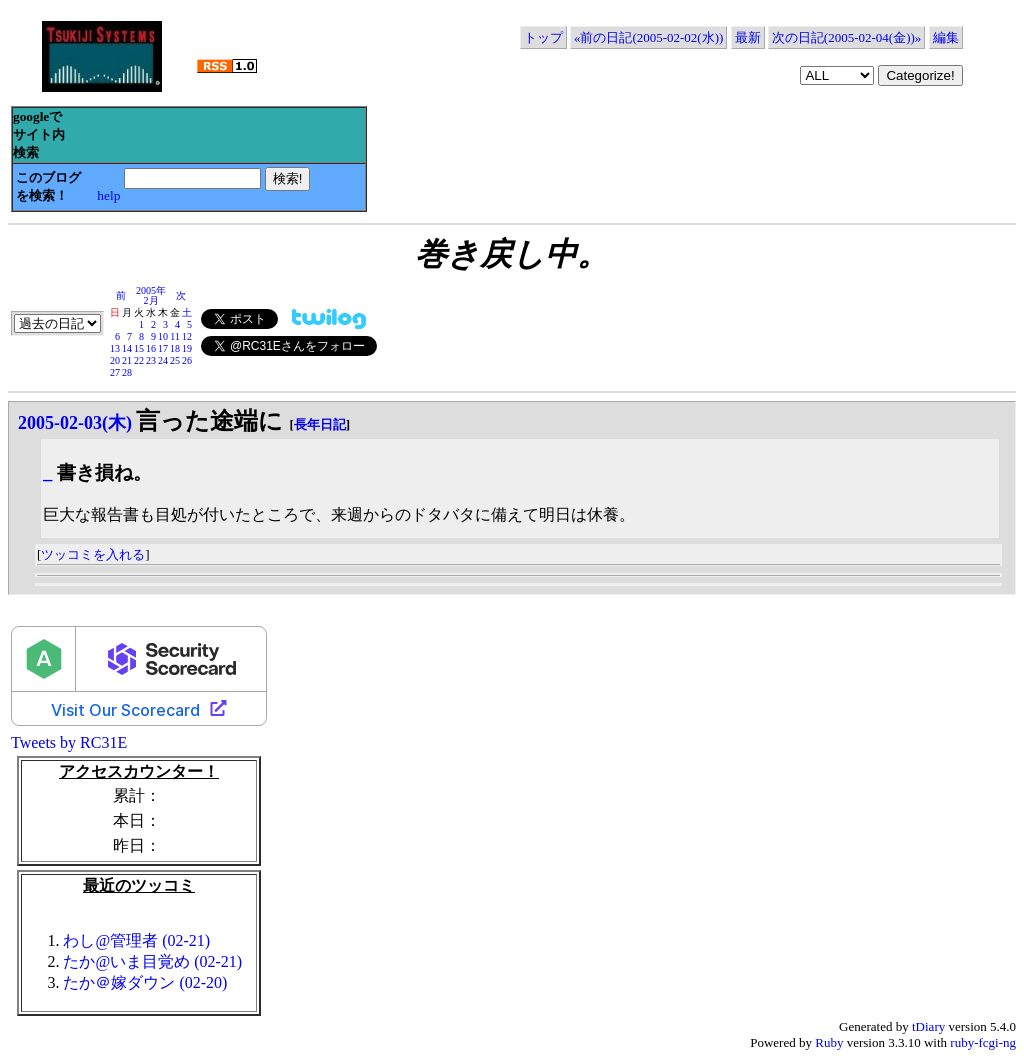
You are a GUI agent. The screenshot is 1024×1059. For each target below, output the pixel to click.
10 (163, 336)
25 (175, 360)
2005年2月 (151, 295)
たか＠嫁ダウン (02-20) (145, 982)
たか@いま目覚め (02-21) (152, 961)
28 (127, 372)
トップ (543, 37)
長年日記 (320, 424)
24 (163, 360)
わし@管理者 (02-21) (136, 940)
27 (115, 372)
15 (139, 348)
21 (127, 360)
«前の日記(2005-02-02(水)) (648, 37)
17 (163, 348)
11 (175, 336)
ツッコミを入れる (93, 554)
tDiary (928, 1026)
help (108, 195)
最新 (748, 37)
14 (127, 348)
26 (187, 360)
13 (115, 348)
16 (151, 348)
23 (151, 360)
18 (175, 348)
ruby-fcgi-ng (983, 1042)
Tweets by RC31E (69, 742)
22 (139, 360)
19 (187, 348)
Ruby (829, 1042)
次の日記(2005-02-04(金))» (846, 37)
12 (187, 336)
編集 (946, 37)
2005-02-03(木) (75, 423)
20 (115, 360)
